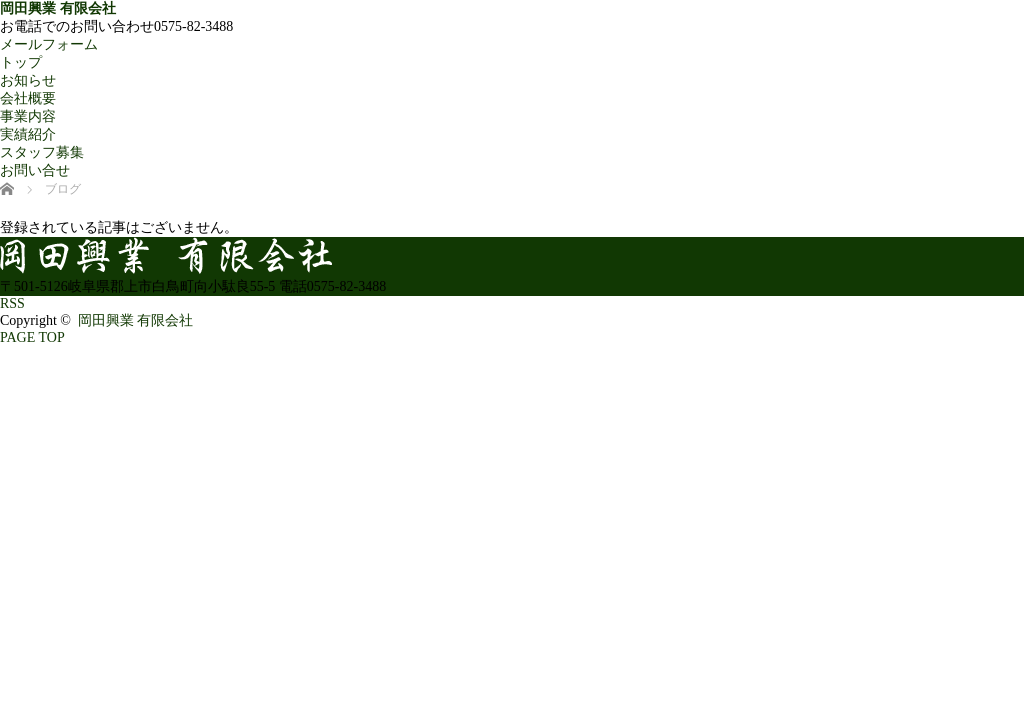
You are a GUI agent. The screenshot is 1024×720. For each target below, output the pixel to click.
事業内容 (28, 116)
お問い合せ (35, 170)
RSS (12, 303)
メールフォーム (49, 44)
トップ (21, 62)
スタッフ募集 (42, 152)
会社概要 (28, 98)
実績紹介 (28, 134)
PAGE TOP (32, 337)
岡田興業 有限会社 (58, 8)
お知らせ (28, 80)
